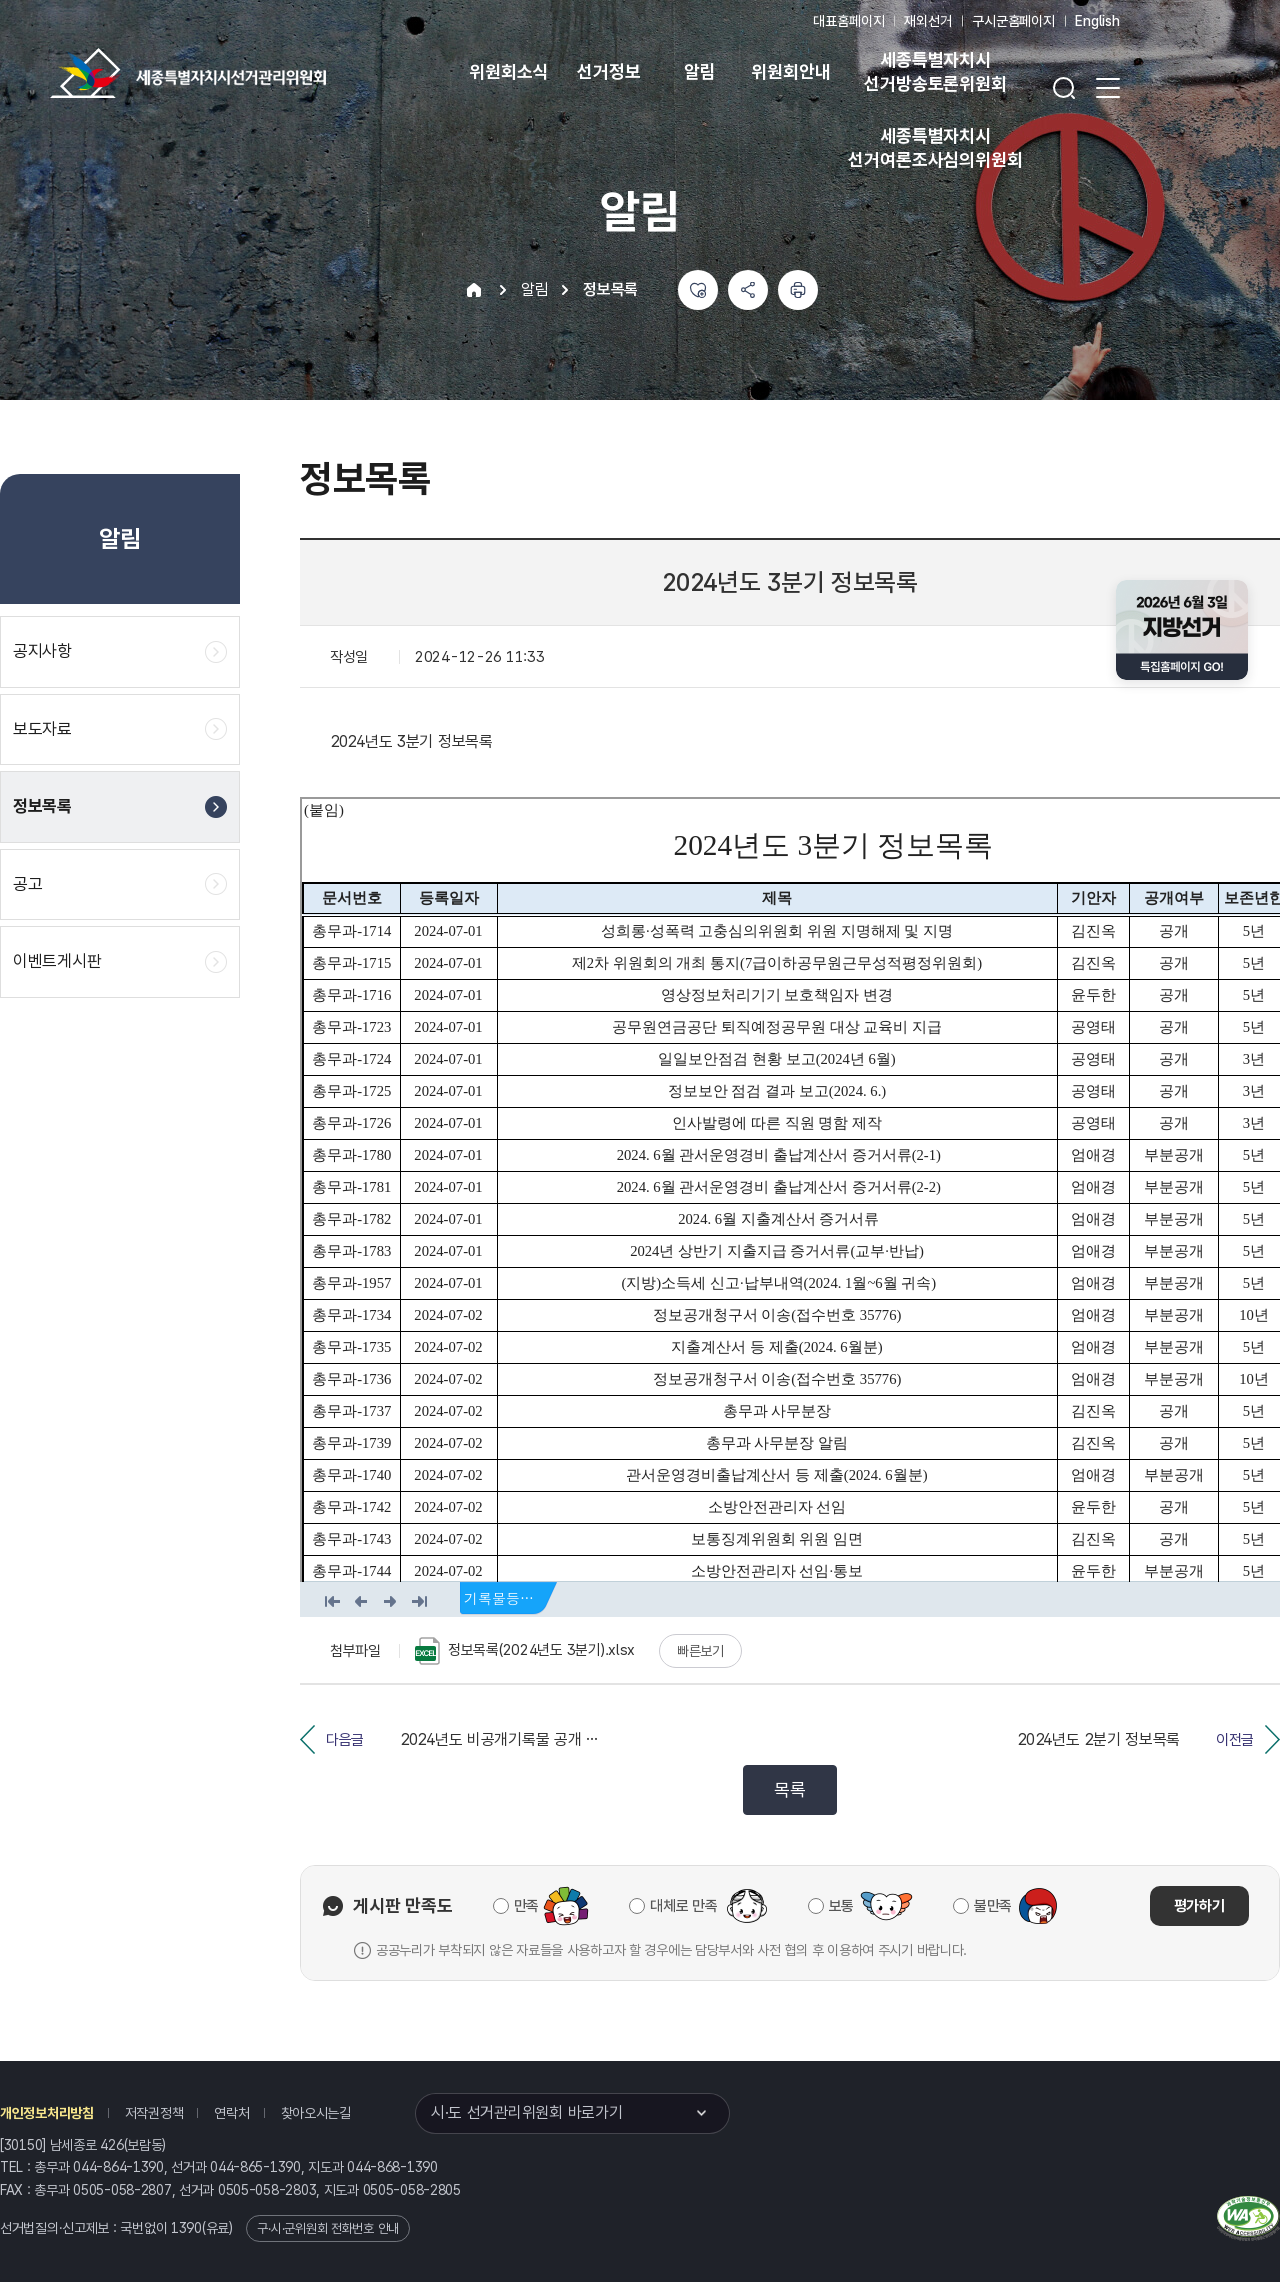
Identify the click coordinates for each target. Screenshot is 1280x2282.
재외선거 (927, 21)
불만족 (993, 1906)
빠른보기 (700, 1651)
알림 (700, 71)
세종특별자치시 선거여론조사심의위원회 (935, 147)
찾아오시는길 (316, 2113)
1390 (186, 2228)
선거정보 (608, 71)
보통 (841, 1906)
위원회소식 (508, 71)
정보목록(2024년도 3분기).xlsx (525, 1651)
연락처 (231, 2113)
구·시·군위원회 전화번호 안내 (328, 2228)
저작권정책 (154, 2113)
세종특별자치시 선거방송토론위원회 (935, 71)
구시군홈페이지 (1013, 21)
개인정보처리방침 (47, 2113)
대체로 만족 (683, 1906)
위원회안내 (790, 71)
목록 (789, 1789)
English (1097, 21)
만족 (526, 1906)
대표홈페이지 (848, 21)
